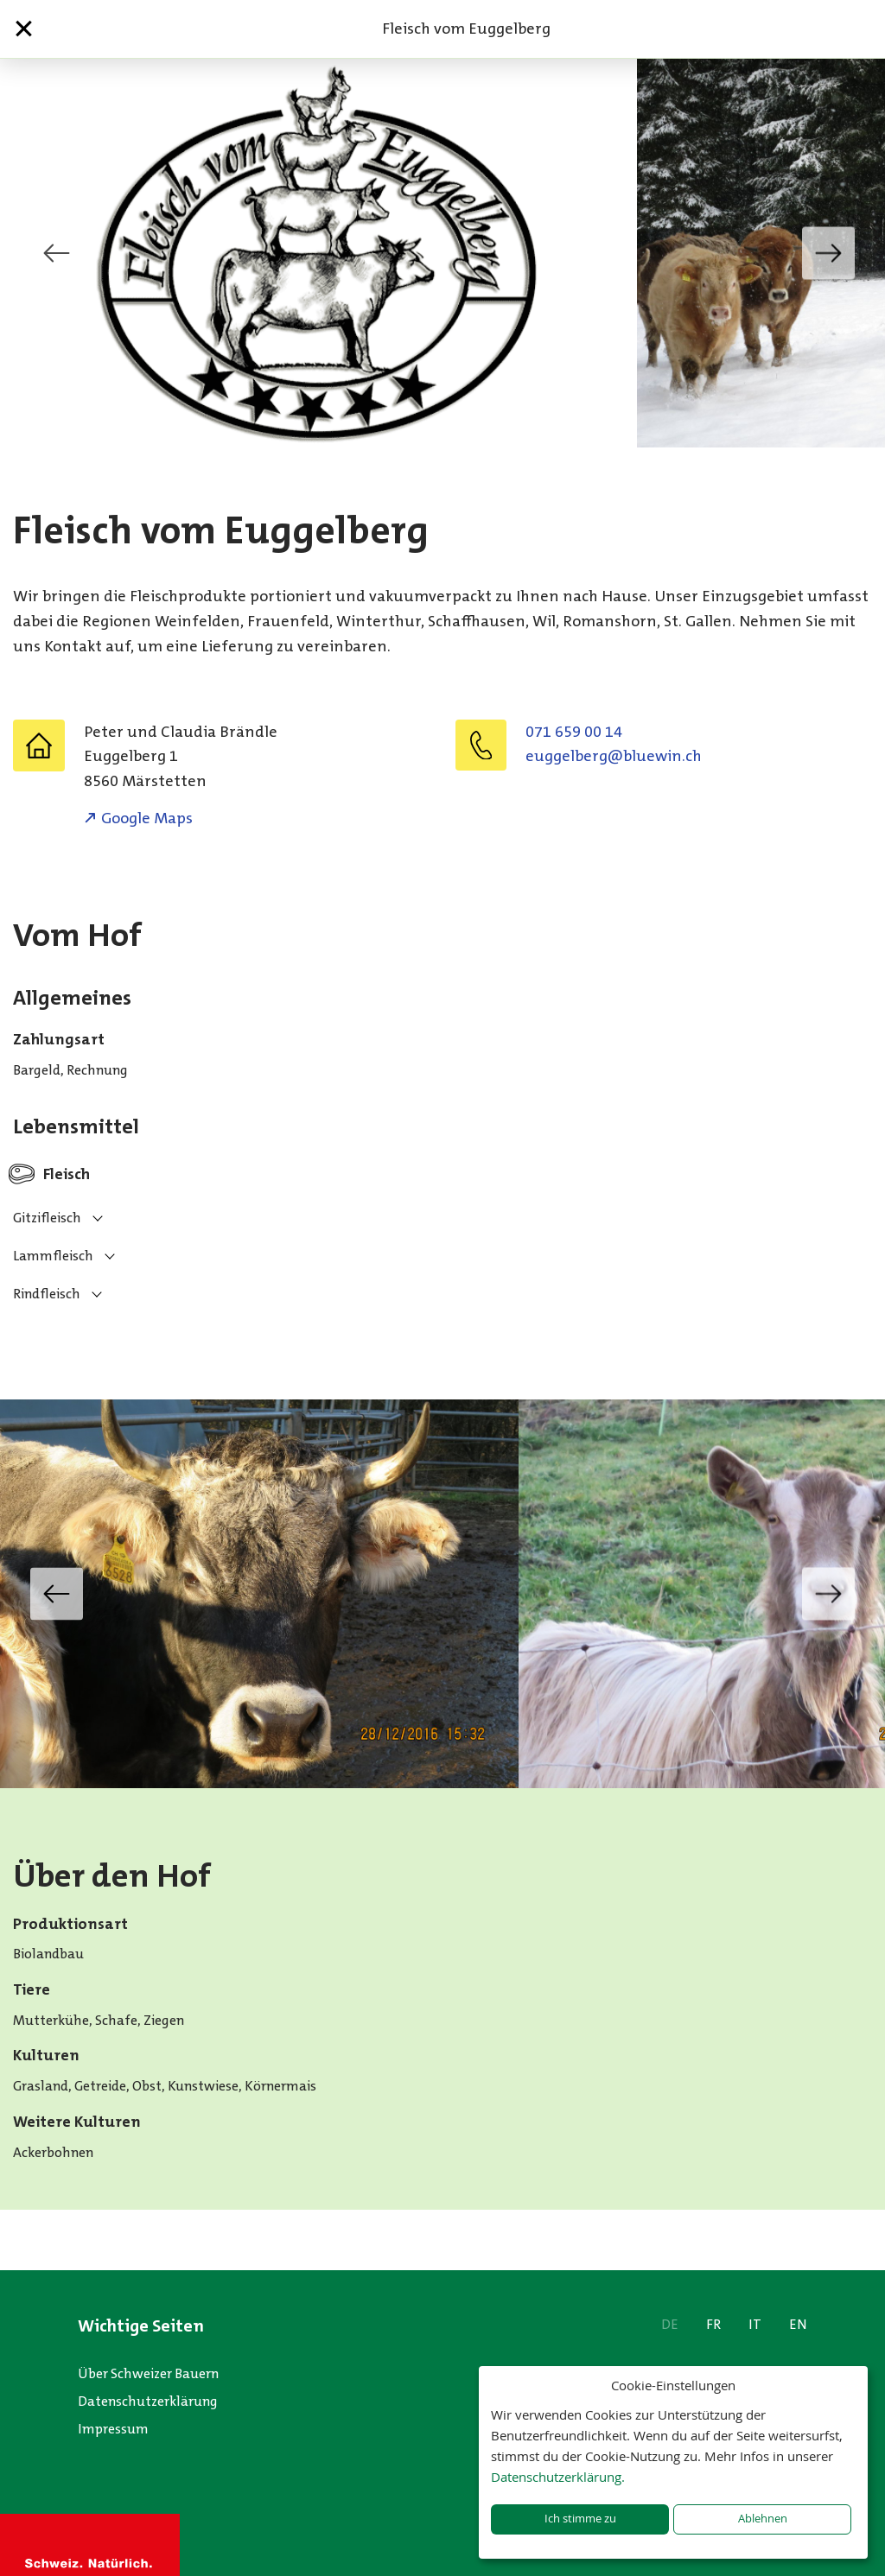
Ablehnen (762, 2518)
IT (754, 2324)
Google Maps (147, 818)
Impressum (113, 2429)
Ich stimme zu (580, 2518)
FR (713, 2324)
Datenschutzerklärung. (558, 2476)
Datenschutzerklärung (148, 2401)
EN (798, 2324)
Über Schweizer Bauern (148, 2373)
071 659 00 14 (573, 731)
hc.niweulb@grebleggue (613, 756)
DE (669, 2324)
